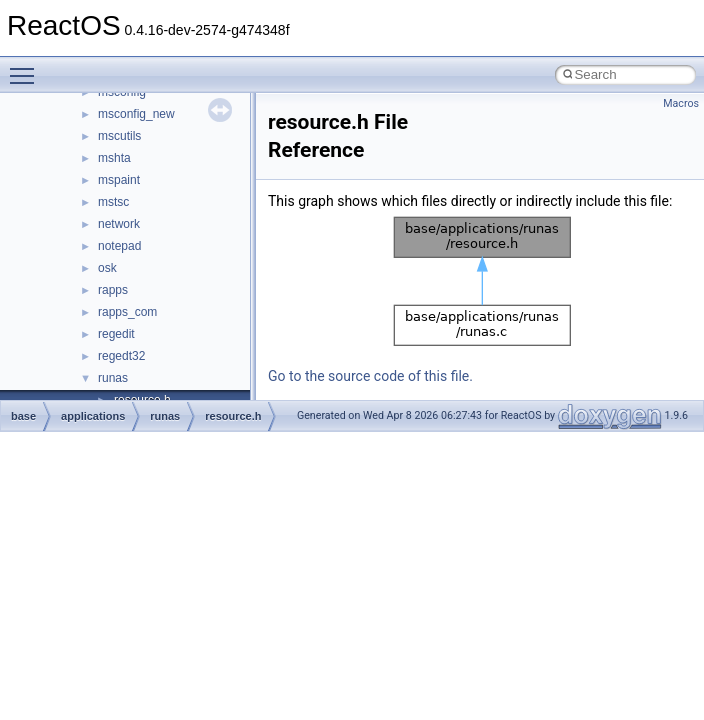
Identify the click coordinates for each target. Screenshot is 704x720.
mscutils (119, 136)
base (23, 416)
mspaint (119, 180)
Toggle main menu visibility (27, 67)
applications (93, 416)
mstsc (113, 202)
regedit (116, 334)
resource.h (233, 416)
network (119, 224)
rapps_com (127, 312)
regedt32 (121, 356)
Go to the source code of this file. (370, 376)
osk (107, 268)
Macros (681, 103)
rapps (113, 290)
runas (113, 378)
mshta (114, 158)
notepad (119, 246)
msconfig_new (136, 114)
